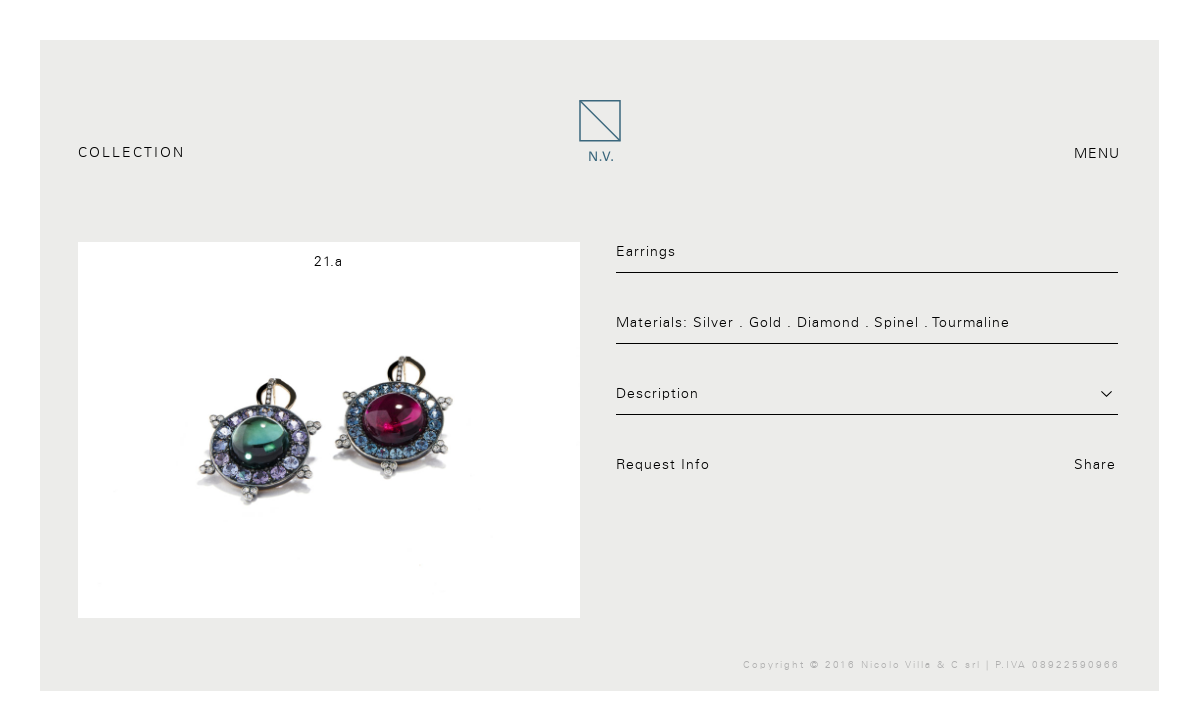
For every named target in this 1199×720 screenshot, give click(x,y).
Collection (131, 153)
